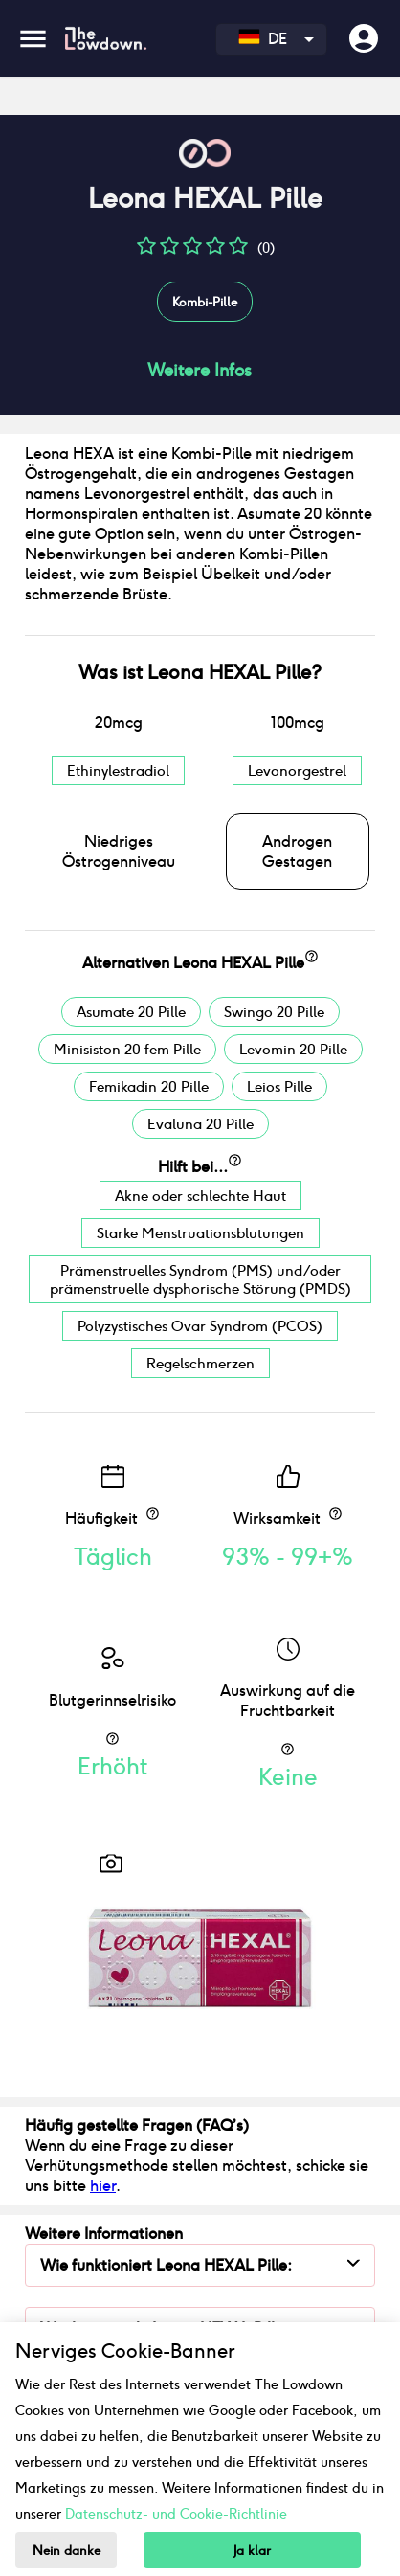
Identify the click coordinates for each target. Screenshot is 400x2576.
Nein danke (66, 2550)
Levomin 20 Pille (293, 1049)
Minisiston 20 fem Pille (127, 1049)
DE (262, 39)
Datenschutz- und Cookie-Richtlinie (176, 2513)
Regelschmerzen (200, 1363)
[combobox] (271, 39)
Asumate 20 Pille (131, 1012)
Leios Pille (279, 1086)
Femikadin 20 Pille (149, 1086)
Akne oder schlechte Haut (200, 1195)
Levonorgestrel (297, 770)
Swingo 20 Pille (274, 1012)
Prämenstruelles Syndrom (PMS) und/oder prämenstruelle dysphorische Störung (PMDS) (200, 1279)
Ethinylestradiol (118, 770)
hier (103, 2186)
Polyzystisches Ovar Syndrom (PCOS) (200, 1326)
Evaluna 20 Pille (200, 1124)
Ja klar (252, 2550)
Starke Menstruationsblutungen (200, 1233)
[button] (146, 252)
